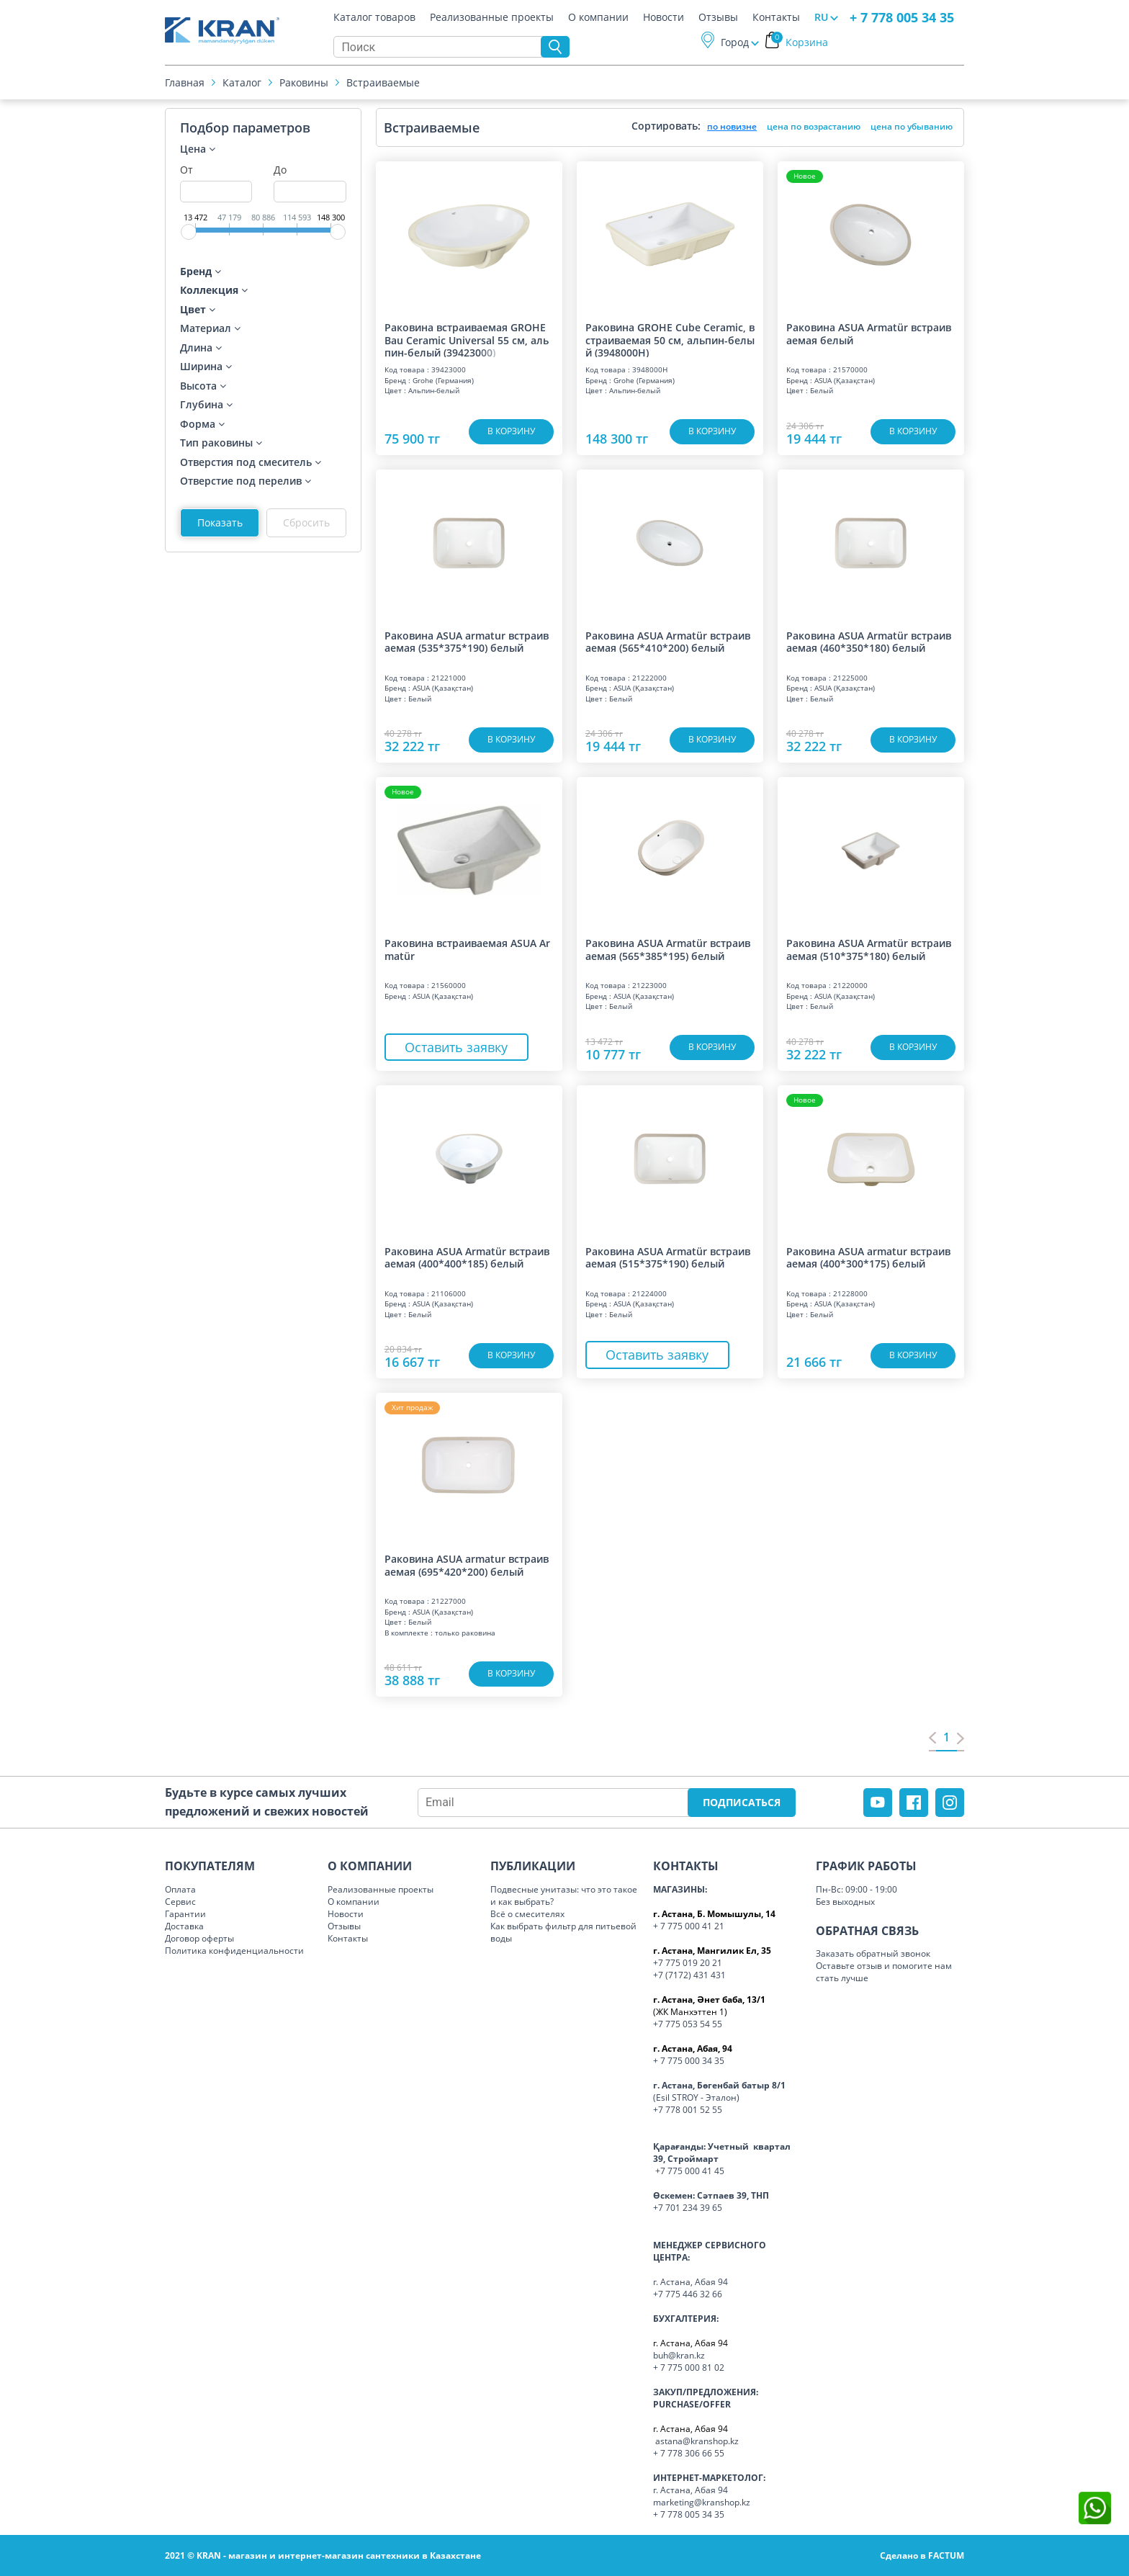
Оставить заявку (456, 1047)
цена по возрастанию (813, 126)
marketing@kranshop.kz (701, 2502)
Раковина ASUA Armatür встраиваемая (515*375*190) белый (667, 1257)
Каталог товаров (374, 17)
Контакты (776, 17)
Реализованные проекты (492, 17)
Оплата (180, 1889)
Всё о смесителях (527, 1914)
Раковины (303, 82)
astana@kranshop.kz (697, 2441)
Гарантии (185, 1914)
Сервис (180, 1901)
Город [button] (735, 42)
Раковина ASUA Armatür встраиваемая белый (868, 333)
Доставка (184, 1926)
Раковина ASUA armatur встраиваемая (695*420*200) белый (466, 1565)
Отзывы (718, 17)
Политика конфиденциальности (234, 1950)
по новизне (732, 126)
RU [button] (821, 17)
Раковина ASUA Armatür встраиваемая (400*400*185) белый (466, 1257)
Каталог (241, 82)
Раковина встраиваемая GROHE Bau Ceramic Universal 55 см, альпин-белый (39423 (466, 339)
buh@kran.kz (679, 2355)
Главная (184, 82)
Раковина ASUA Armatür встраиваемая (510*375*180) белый (868, 949)
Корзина (799, 42)
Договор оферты (199, 1938)
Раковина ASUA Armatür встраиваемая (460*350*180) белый (868, 642)
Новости (663, 17)
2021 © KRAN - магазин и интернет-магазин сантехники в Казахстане (323, 2555)
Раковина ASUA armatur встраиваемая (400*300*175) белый (868, 1257)
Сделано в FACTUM (922, 2555)
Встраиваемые (383, 82)
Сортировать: (666, 126)
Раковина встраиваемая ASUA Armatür (467, 949)
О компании (598, 17)
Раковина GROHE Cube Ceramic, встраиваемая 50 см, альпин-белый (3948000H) (670, 339)
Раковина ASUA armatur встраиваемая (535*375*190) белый (466, 642)
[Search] (440, 47)
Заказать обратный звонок (873, 1953)
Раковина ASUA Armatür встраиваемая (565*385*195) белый (667, 949)
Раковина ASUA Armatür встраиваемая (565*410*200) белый (667, 642)
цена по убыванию (912, 126)
